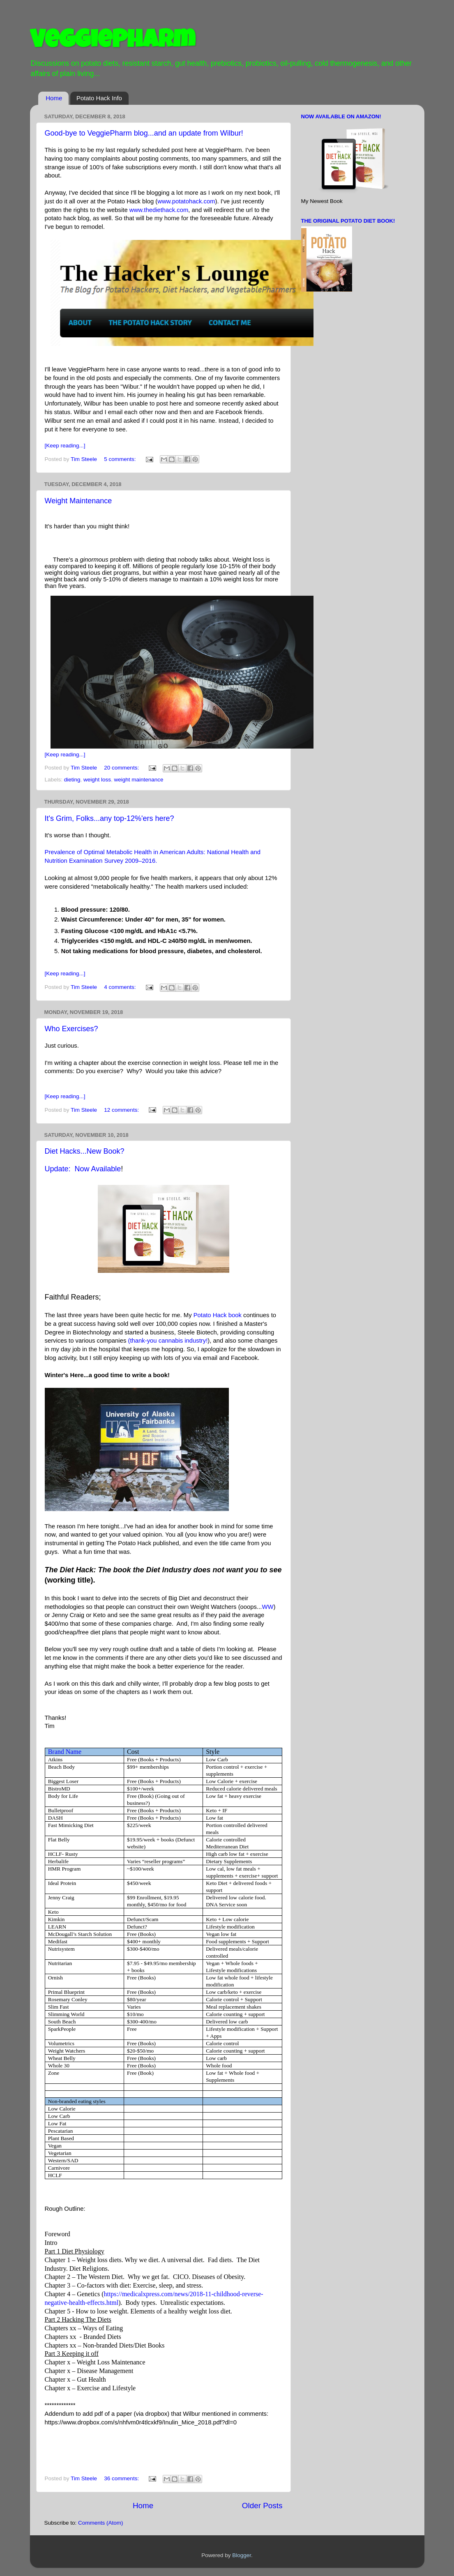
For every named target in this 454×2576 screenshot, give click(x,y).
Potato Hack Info (99, 97)
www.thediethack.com (158, 210)
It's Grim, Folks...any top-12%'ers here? (109, 818)
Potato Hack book (218, 1315)
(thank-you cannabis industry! (167, 1340)
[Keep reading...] (65, 445)
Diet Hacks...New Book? (84, 1151)
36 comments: (122, 2478)
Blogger (241, 2555)
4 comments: (120, 987)
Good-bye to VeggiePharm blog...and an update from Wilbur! (144, 133)
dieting (72, 779)
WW (267, 1607)
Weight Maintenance (78, 501)
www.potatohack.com (186, 201)
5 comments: (120, 459)
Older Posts (262, 2505)
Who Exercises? (71, 1029)
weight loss (97, 779)
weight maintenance (138, 779)
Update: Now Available (83, 1169)
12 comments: (122, 1110)
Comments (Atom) (100, 2523)
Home (54, 97)
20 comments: (122, 768)
